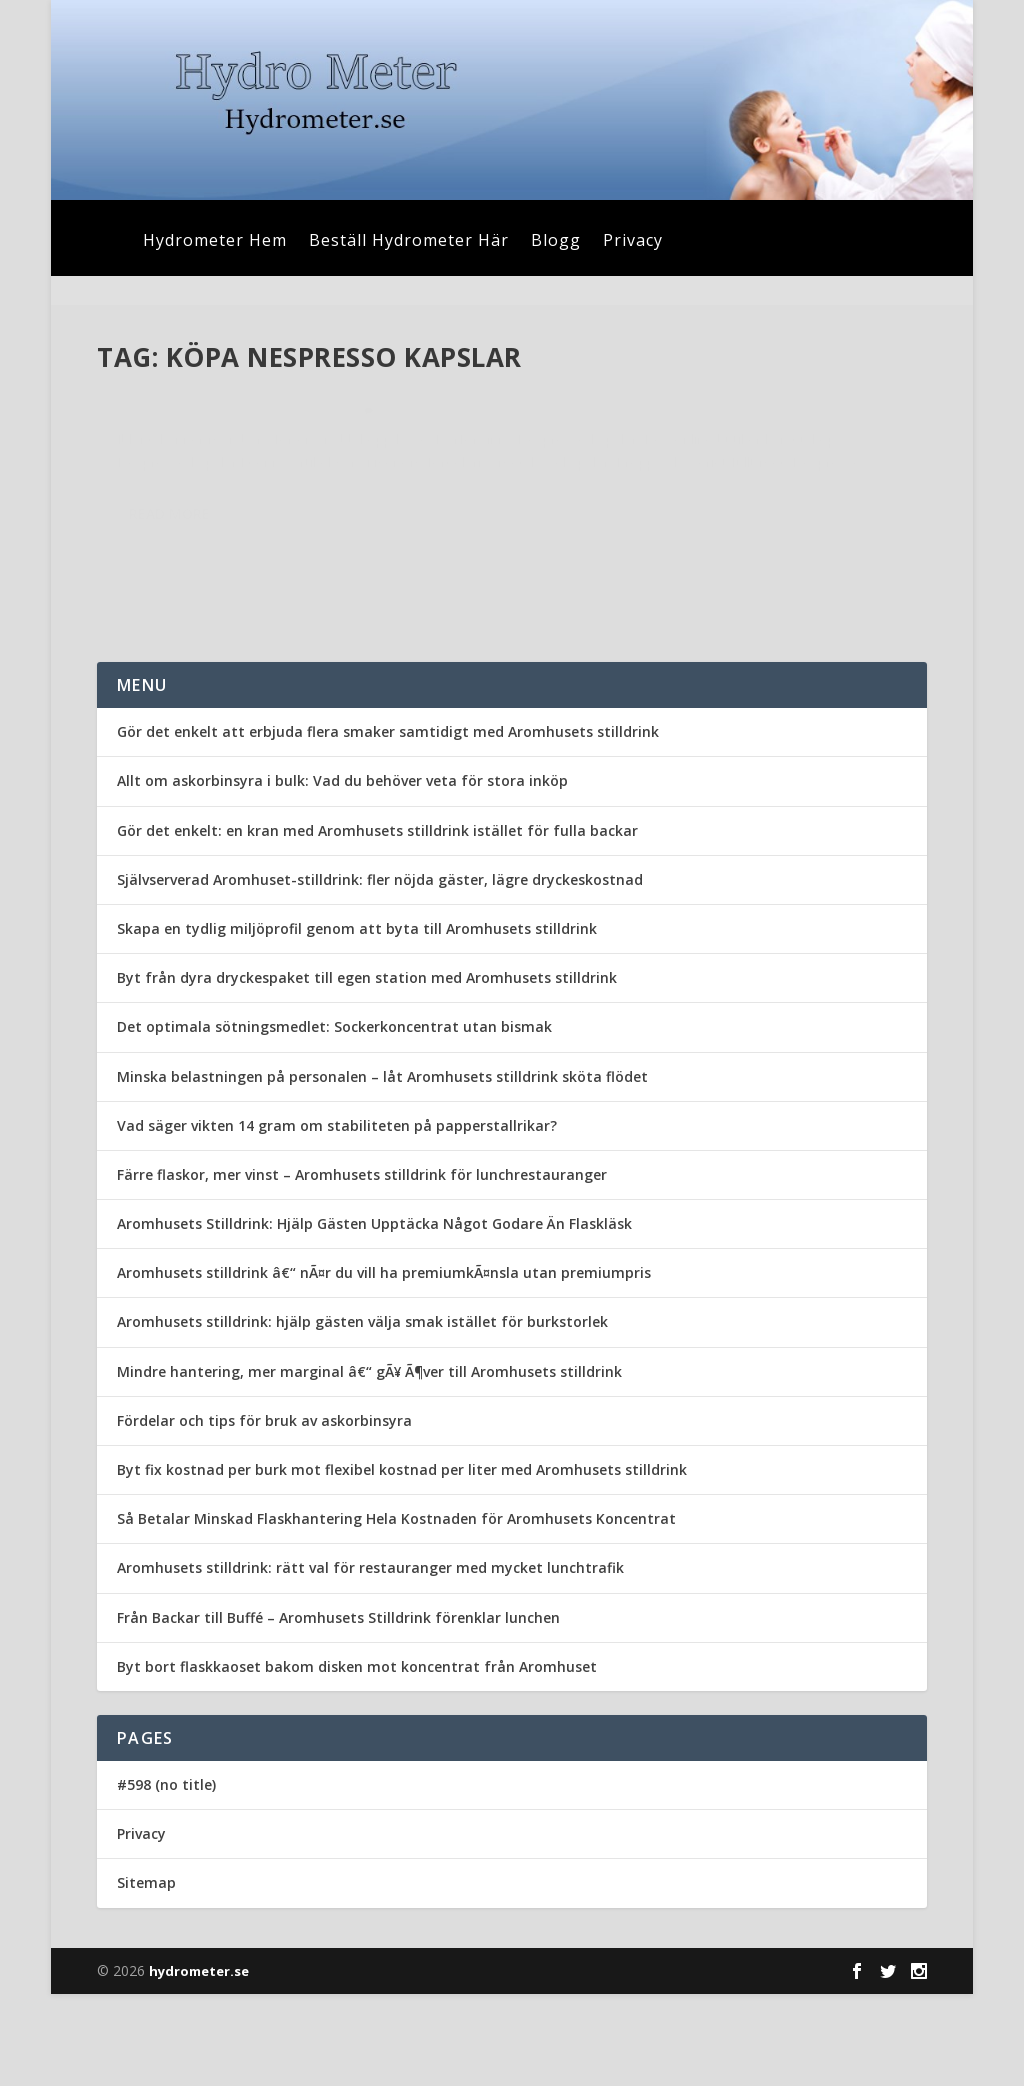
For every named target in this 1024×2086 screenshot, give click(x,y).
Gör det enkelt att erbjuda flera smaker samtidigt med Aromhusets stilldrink (388, 823)
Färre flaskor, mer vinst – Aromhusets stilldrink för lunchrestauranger (362, 1266)
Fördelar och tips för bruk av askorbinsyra (264, 1512)
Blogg (556, 242)
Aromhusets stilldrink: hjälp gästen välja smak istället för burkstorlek (362, 1414)
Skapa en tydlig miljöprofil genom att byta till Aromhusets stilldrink (357, 1020)
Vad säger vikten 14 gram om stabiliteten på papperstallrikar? (337, 1217)
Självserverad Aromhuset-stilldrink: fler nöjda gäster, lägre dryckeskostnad (380, 971)
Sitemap (146, 1975)
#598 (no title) (166, 1876)
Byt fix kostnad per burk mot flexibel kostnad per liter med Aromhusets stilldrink (402, 1561)
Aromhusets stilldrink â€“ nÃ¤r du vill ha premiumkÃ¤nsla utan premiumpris (384, 1364)
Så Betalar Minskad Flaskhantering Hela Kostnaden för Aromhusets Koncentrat (396, 1610)
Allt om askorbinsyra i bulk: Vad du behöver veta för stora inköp (342, 873)
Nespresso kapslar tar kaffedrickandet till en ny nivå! (267, 426)
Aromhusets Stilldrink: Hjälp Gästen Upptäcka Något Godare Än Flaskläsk (374, 1315)
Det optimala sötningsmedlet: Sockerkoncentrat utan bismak (334, 1119)
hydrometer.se (199, 2063)
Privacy (633, 242)
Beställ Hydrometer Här (409, 242)
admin (152, 468)
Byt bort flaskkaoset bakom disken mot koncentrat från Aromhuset (357, 1758)
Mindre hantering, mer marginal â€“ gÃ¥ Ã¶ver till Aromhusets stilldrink (369, 1463)
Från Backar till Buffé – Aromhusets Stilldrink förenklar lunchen (338, 1709)
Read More (169, 642)
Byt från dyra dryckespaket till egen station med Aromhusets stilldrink (367, 1069)
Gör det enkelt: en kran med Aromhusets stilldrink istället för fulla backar (377, 922)
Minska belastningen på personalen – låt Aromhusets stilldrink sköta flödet (382, 1168)
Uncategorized (299, 468)
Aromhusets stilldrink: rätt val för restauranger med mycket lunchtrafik (370, 1660)
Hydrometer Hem (215, 242)
